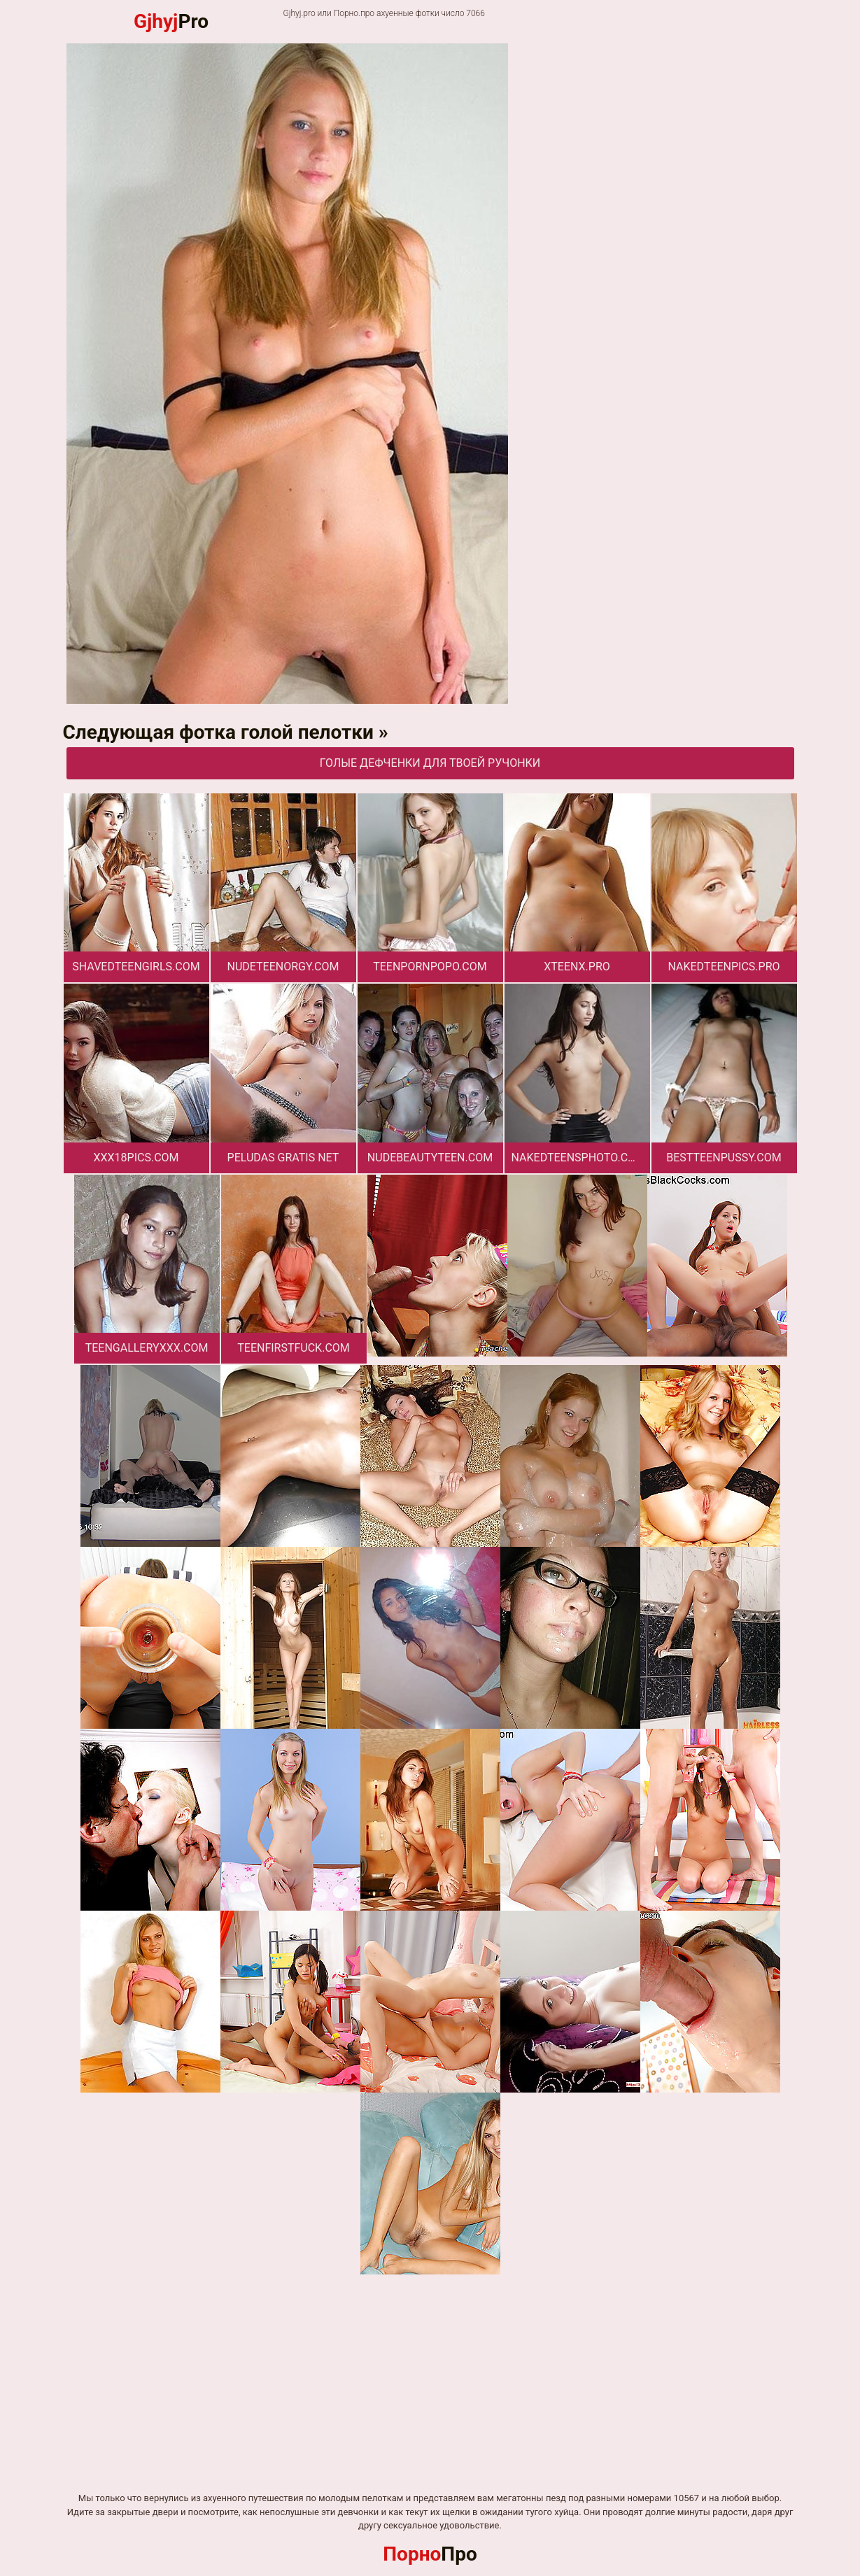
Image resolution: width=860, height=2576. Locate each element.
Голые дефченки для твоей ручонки (430, 763)
